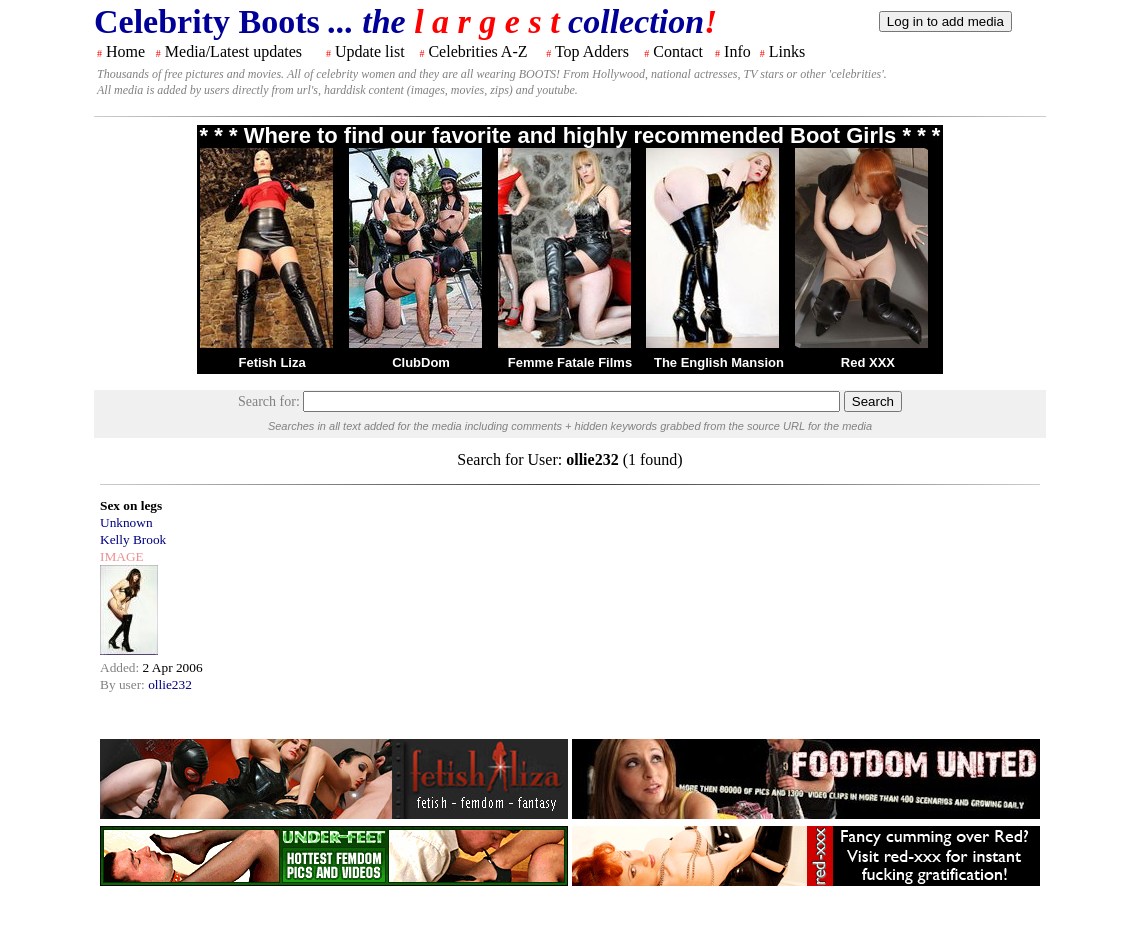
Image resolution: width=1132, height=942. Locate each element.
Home (125, 51)
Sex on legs (131, 505)
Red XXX (868, 362)
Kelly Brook (133, 539)
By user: (124, 684)
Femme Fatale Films (570, 362)
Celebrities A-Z (477, 51)
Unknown (126, 522)
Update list (370, 51)
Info (737, 51)
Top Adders (592, 51)
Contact (678, 51)
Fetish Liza (271, 362)
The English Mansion (719, 362)
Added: (121, 667)
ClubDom (421, 362)
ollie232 (170, 684)
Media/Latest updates (233, 51)
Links (787, 51)
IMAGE (122, 556)
